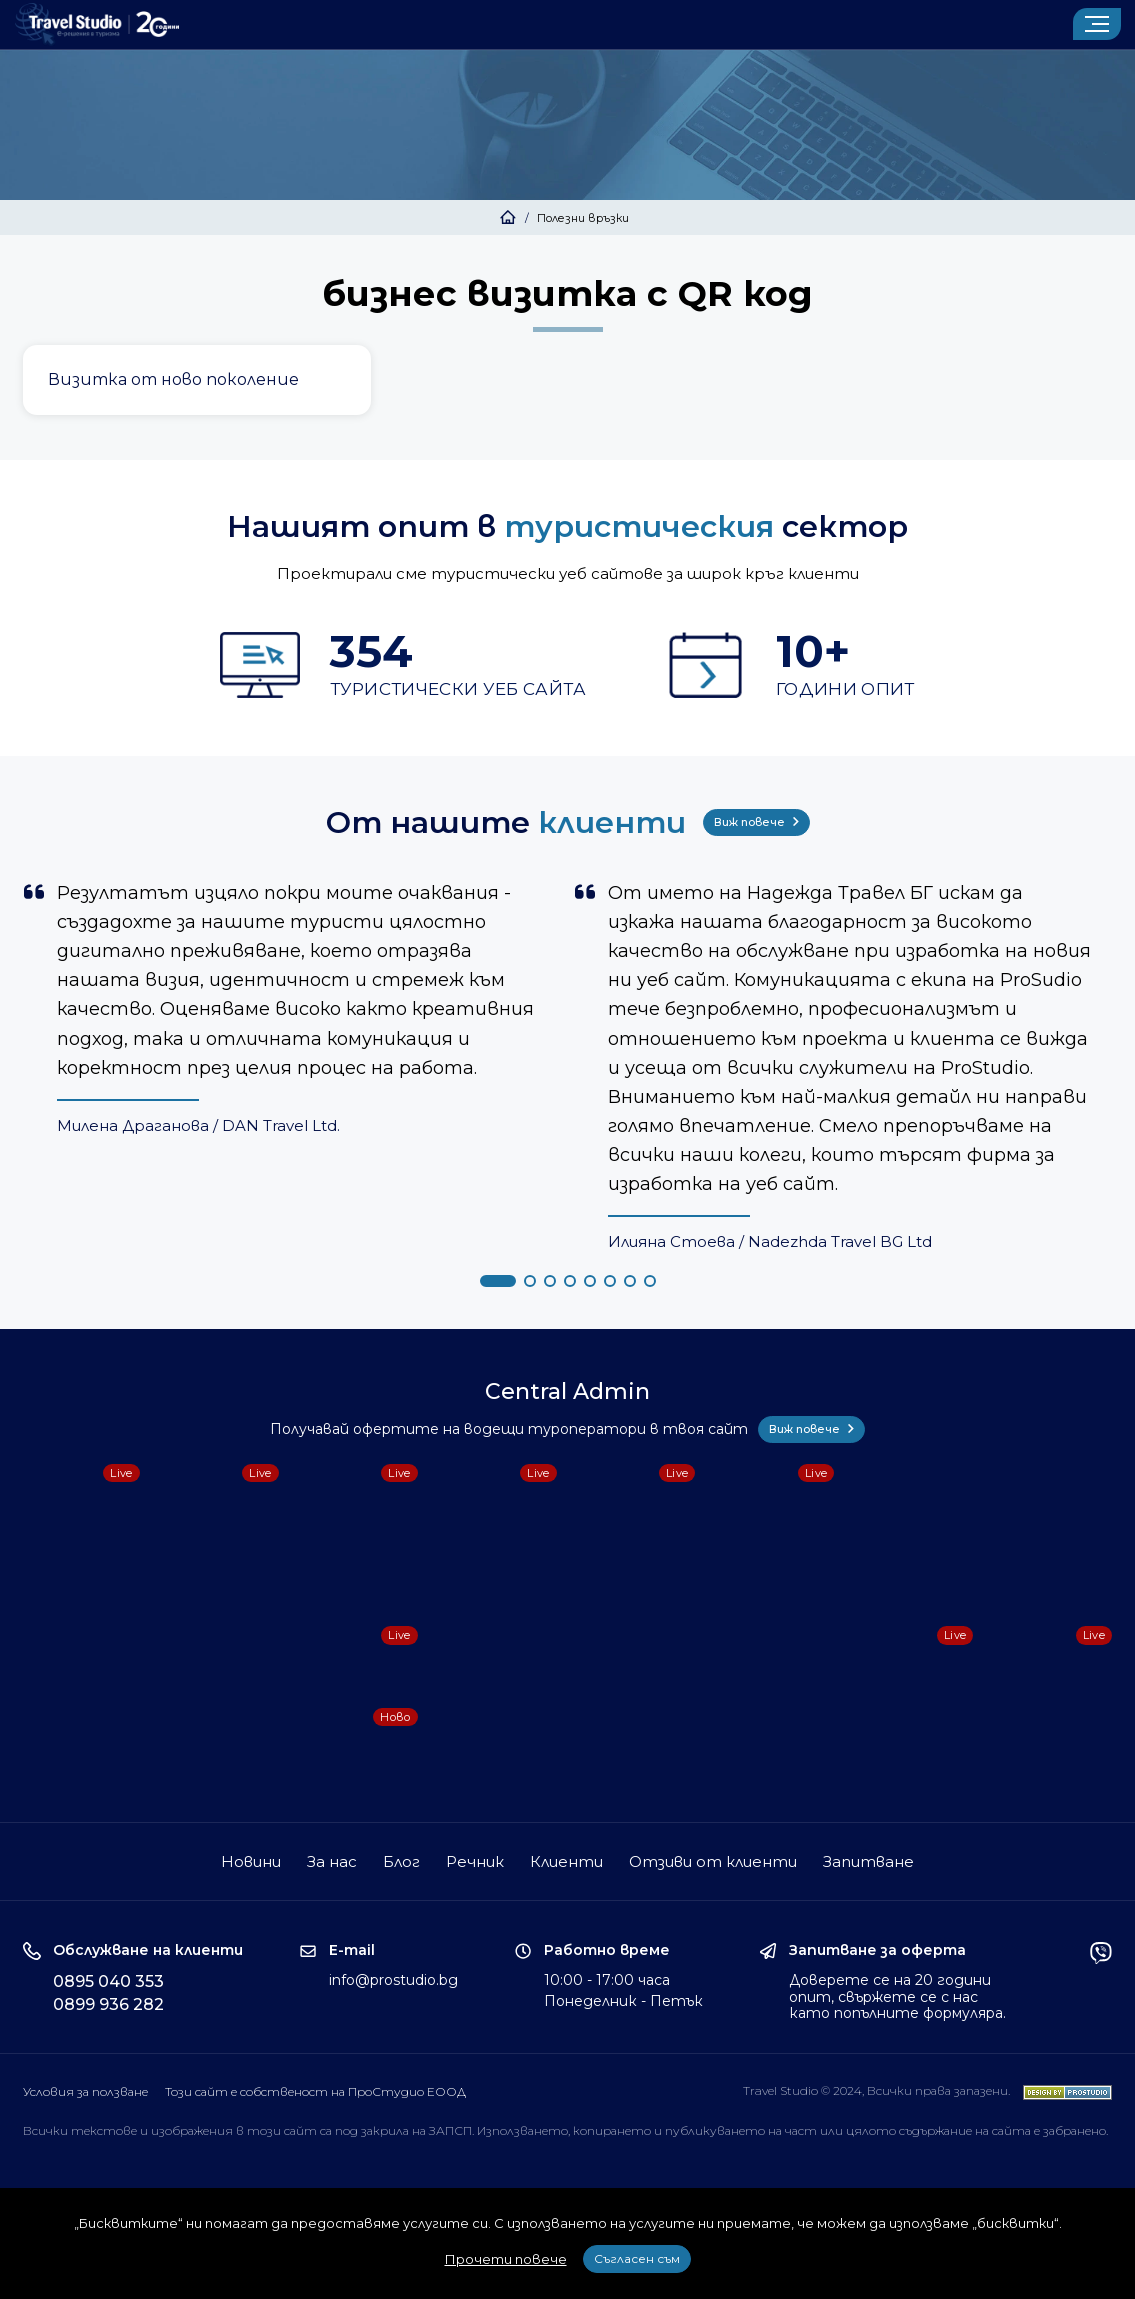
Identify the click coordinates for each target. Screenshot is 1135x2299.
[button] (498, 1281)
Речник (475, 1861)
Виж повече (756, 822)
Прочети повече (506, 2259)
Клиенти (566, 1861)
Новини (251, 1861)
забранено (1074, 2130)
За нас (332, 1861)
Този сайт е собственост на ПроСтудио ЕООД (315, 2091)
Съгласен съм (637, 2258)
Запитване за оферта (877, 1950)
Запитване (868, 1861)
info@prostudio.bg (393, 1980)
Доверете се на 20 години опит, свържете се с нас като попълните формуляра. (897, 1997)
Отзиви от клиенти (713, 1861)
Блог (401, 1861)
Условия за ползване (85, 2091)
